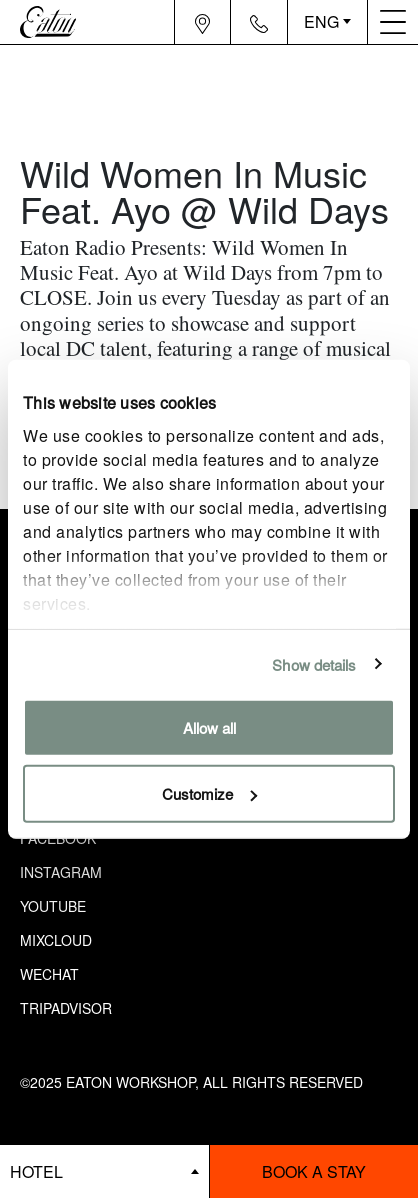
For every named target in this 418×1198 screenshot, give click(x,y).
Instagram (61, 872)
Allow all (209, 727)
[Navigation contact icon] (259, 22)
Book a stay (314, 1171)
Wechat (49, 974)
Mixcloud (56, 940)
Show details (314, 663)
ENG (321, 21)
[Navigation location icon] (202, 22)
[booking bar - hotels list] (104, 1171)
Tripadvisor (66, 1008)
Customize (209, 792)
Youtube (53, 906)
